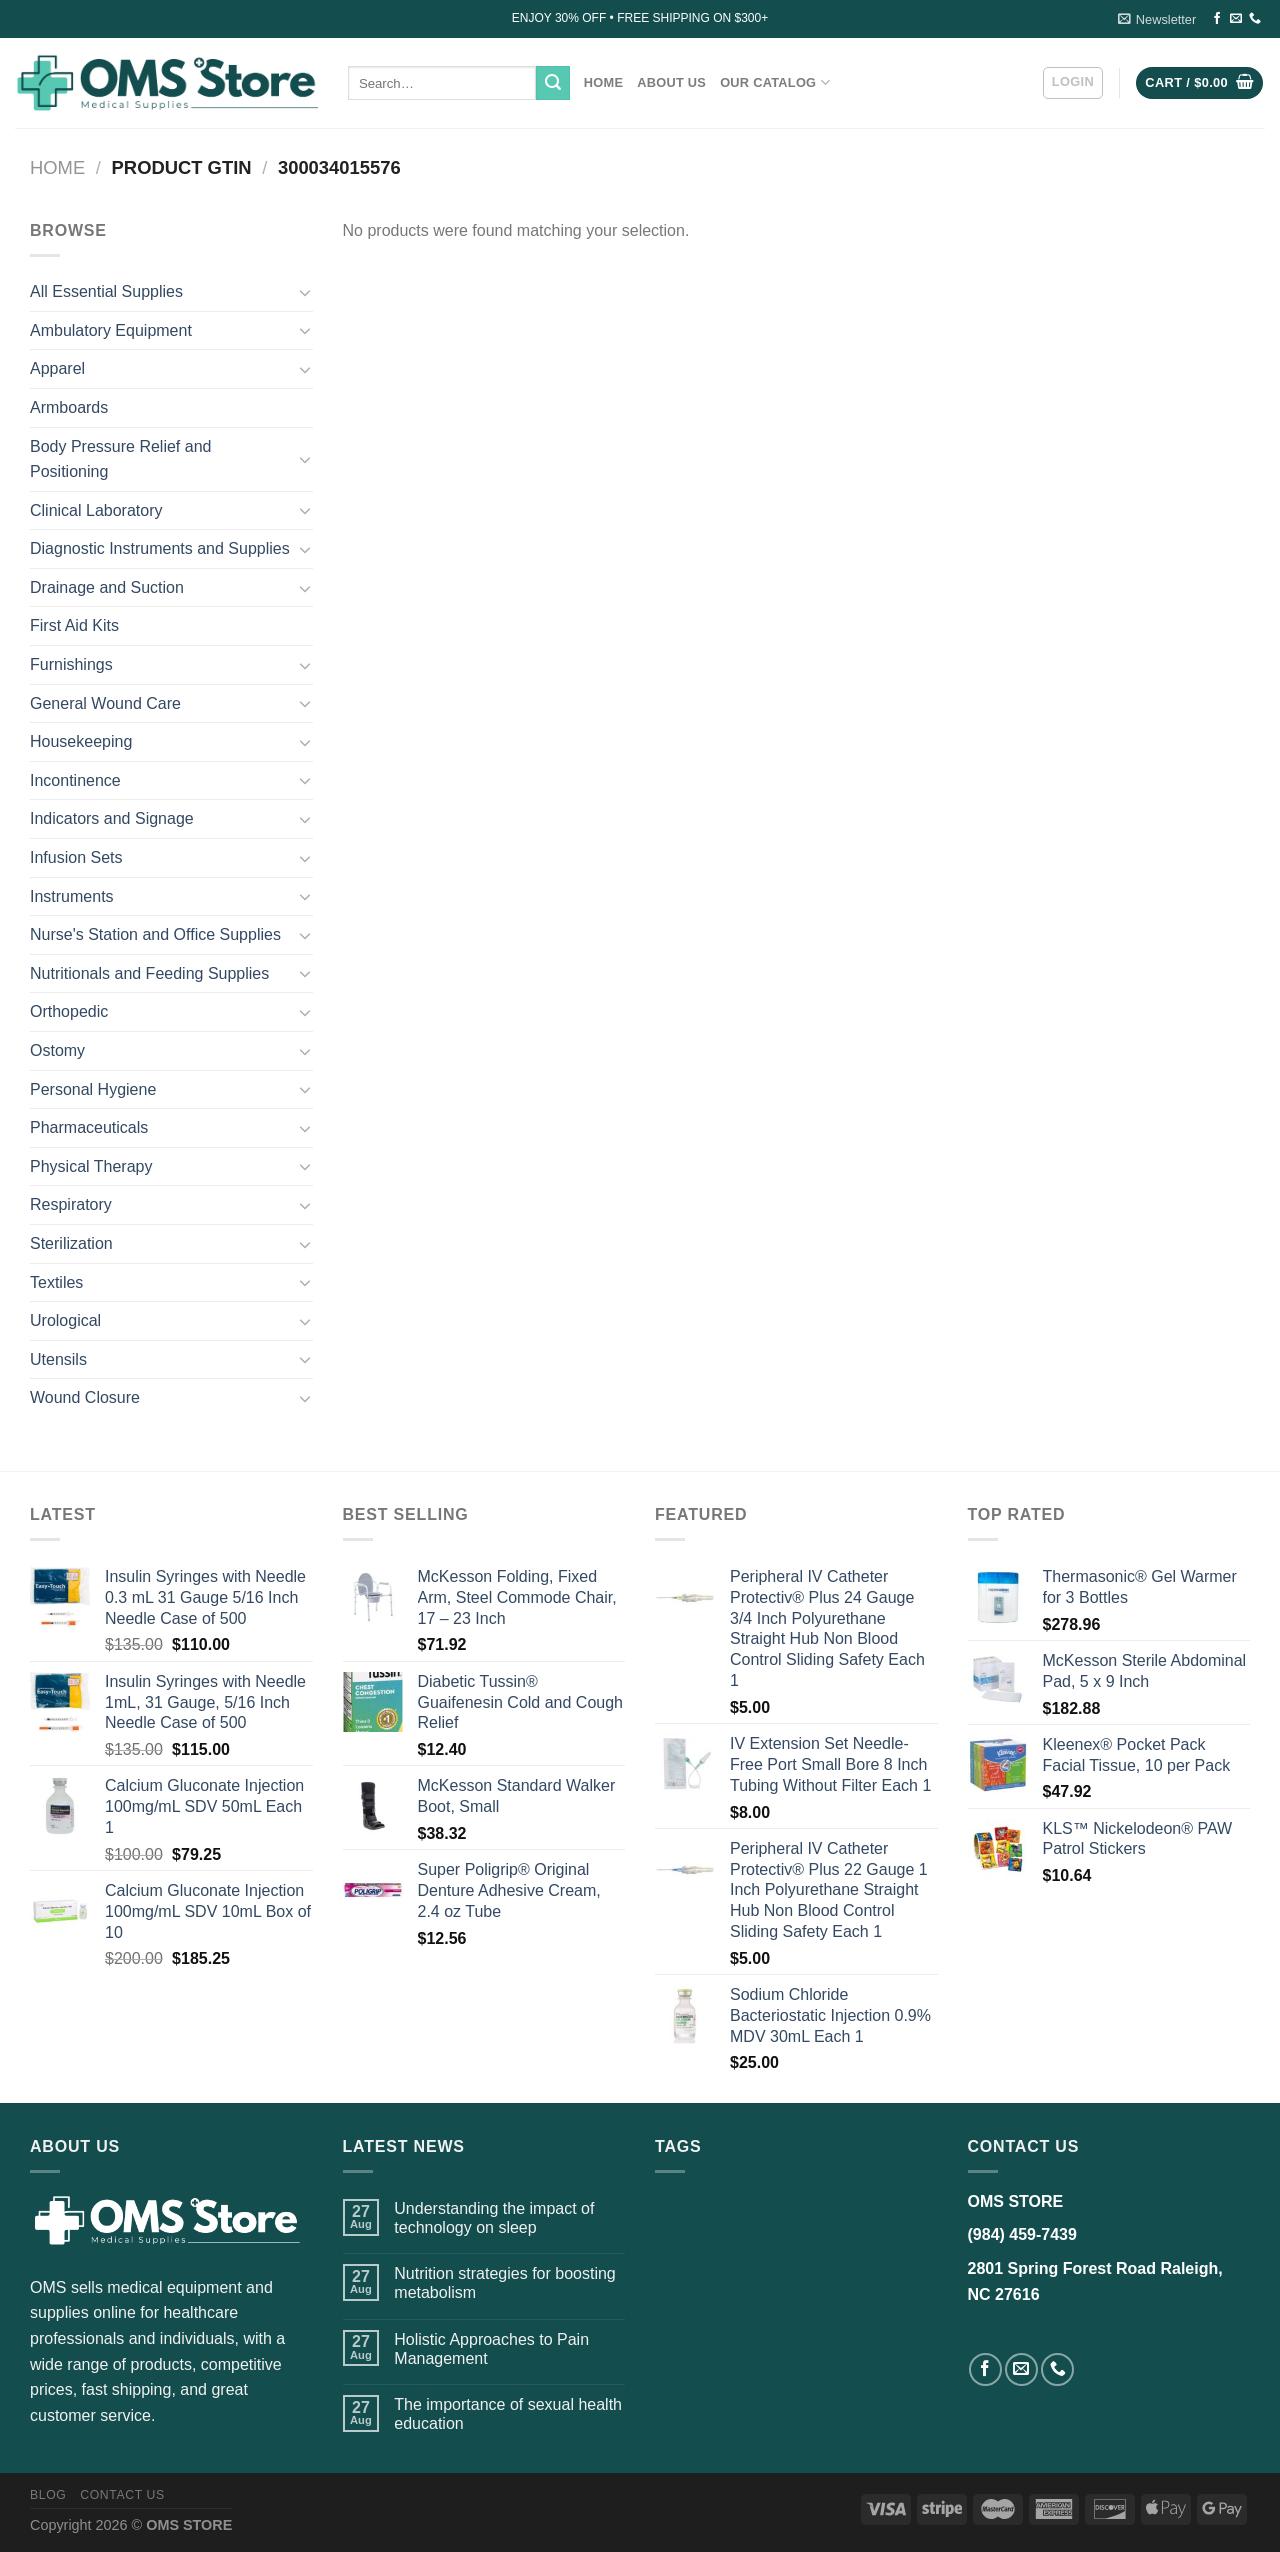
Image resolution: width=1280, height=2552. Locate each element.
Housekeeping (81, 741)
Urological (65, 1320)
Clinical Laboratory (96, 510)
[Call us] (1255, 19)
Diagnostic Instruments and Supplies (160, 548)
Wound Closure (85, 1397)
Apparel (57, 368)
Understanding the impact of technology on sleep (494, 2218)
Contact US (122, 2495)
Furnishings (71, 664)
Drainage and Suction (107, 587)
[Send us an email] (1236, 19)
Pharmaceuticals (89, 1127)
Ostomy (57, 1050)
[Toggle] (305, 292)
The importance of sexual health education (508, 2414)
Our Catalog (775, 82)
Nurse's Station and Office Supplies (155, 934)
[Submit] (553, 83)
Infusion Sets (76, 857)
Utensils (58, 1359)
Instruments (72, 896)
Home (603, 82)
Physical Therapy (91, 1166)
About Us (671, 82)
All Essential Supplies (106, 291)
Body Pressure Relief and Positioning (120, 459)
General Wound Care (105, 703)
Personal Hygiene (93, 1089)
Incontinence (75, 780)
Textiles (56, 1282)
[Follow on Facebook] (1217, 19)
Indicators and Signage (112, 818)
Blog (48, 2495)
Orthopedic (69, 1011)
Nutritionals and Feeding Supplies (149, 973)
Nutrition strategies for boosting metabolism (504, 2283)
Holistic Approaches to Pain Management (491, 2349)
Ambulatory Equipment (111, 330)
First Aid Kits (74, 625)
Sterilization (71, 1243)
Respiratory (71, 1204)
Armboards (69, 407)
